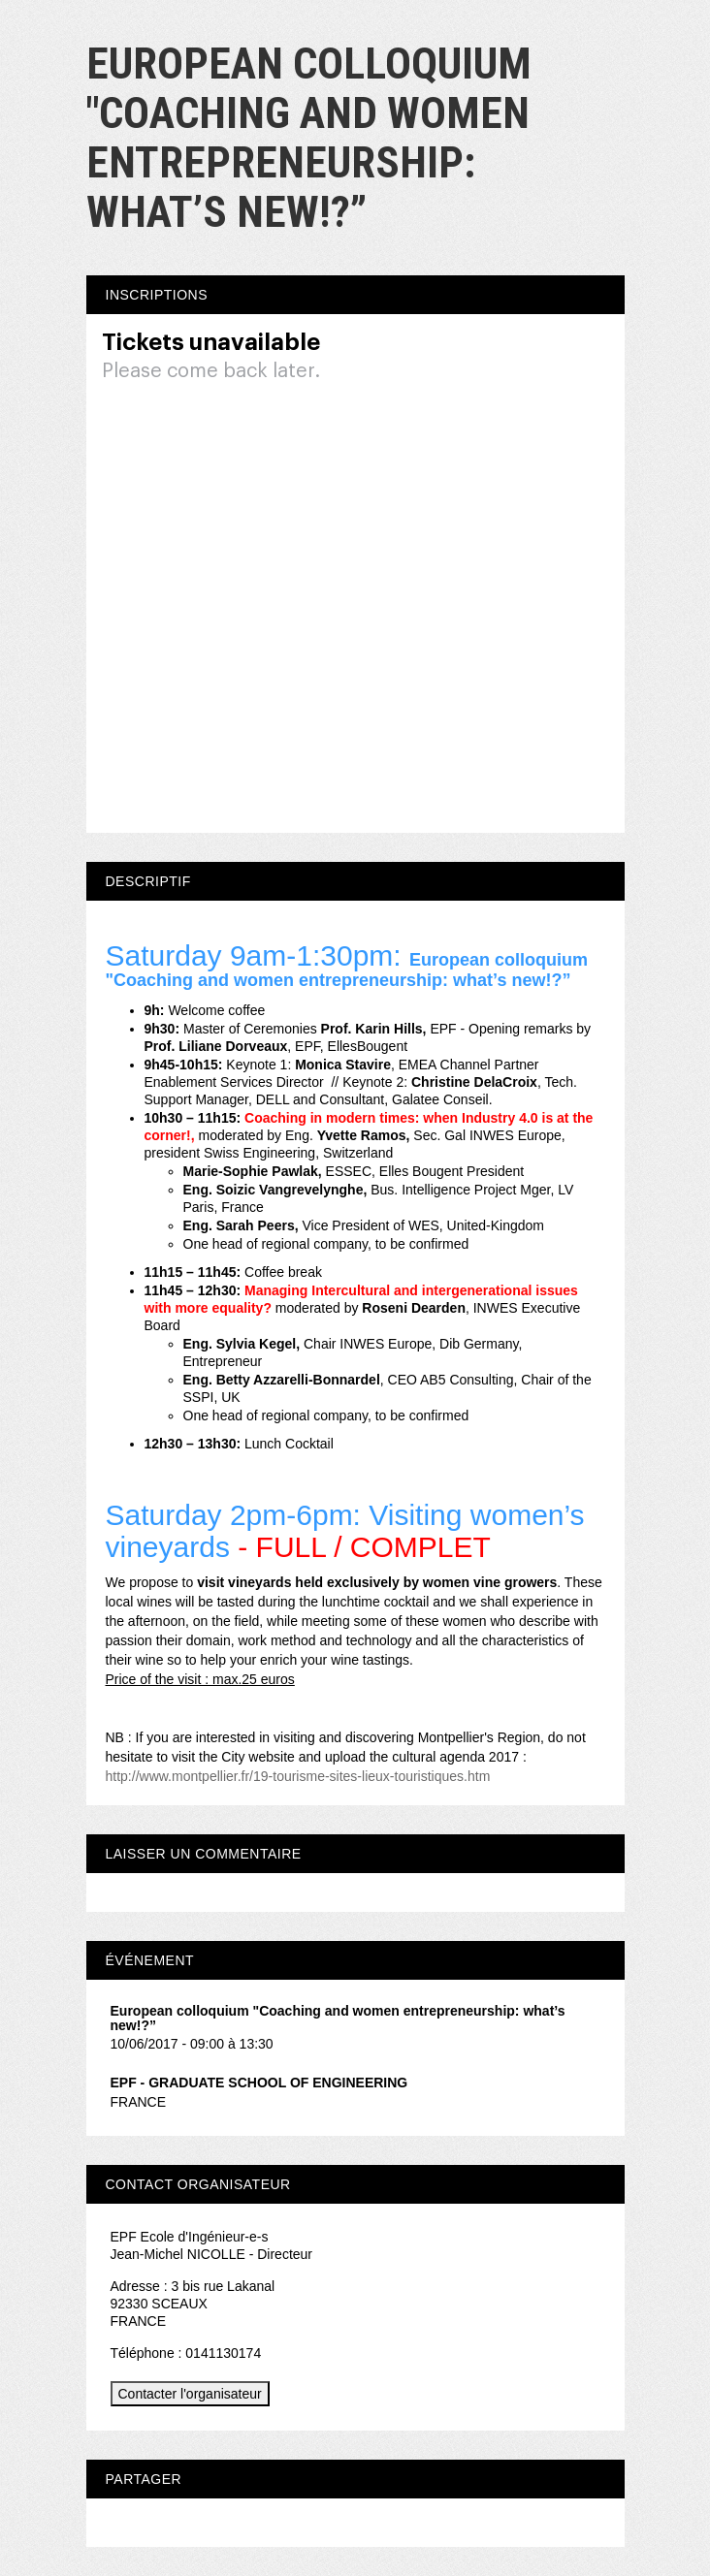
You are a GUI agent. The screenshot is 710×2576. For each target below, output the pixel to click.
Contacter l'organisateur (190, 2393)
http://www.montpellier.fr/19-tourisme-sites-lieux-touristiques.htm (298, 1776)
